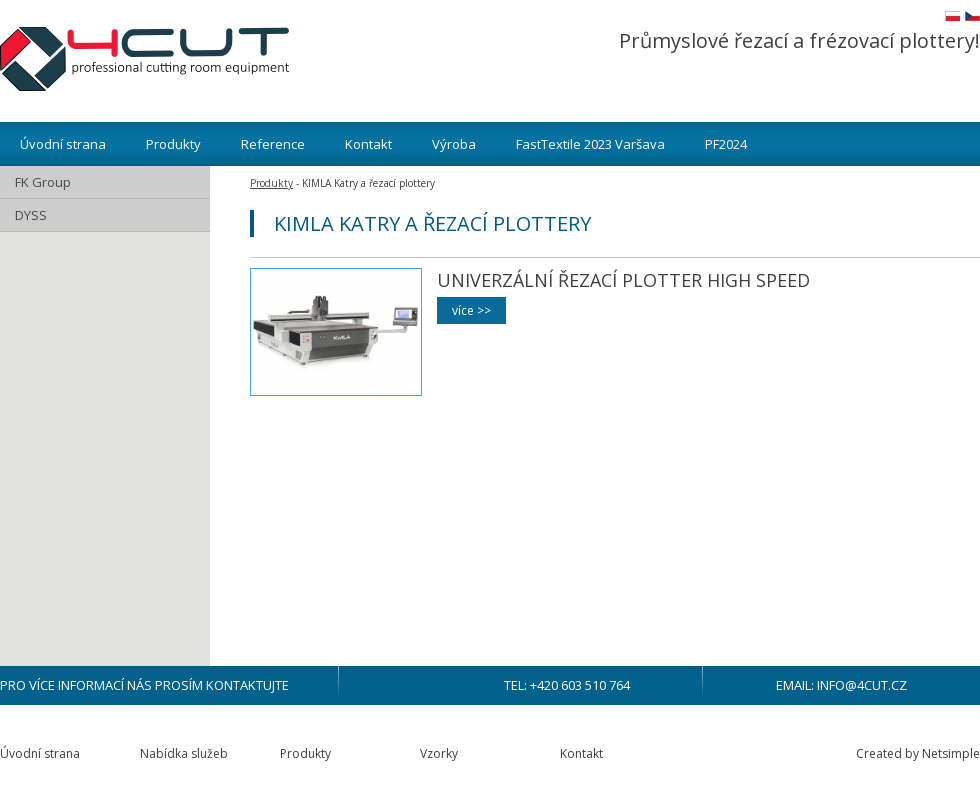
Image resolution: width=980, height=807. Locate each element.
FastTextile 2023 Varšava (590, 144)
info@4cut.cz (862, 685)
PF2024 (726, 144)
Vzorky (439, 753)
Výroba (454, 144)
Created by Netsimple (918, 753)
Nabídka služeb (184, 753)
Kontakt (368, 144)
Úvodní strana (63, 144)
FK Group (43, 182)
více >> (471, 310)
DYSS (31, 215)
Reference (273, 144)
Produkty (173, 144)
